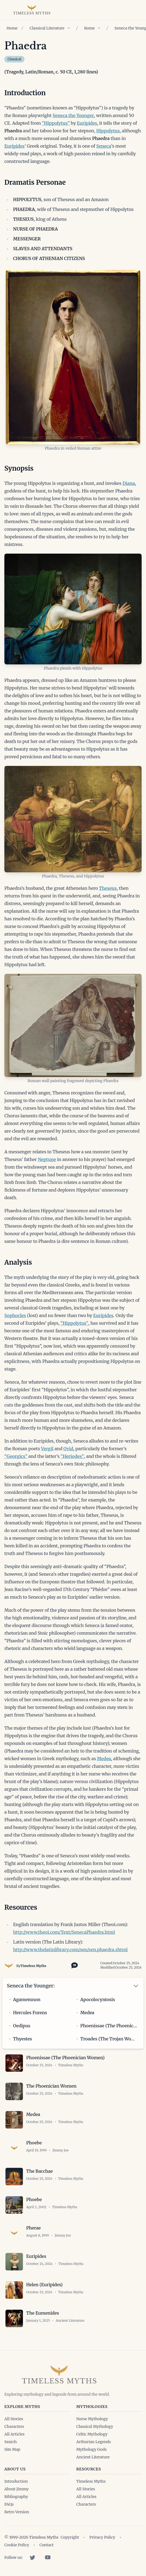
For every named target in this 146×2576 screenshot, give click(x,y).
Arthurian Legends (93, 2441)
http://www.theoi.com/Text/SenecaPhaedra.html (64, 1932)
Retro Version (16, 2511)
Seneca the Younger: (31, 1986)
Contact (46, 2544)
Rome (89, 28)
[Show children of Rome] (99, 28)
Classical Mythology (94, 2426)
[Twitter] (32, 2557)
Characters (14, 2426)
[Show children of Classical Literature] (68, 28)
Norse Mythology (92, 2418)
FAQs (9, 2504)
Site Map (12, 2449)
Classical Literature (46, 28)
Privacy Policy (102, 2537)
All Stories (13, 2418)
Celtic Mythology (92, 2434)
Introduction (16, 2481)
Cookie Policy (16, 2544)
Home (12, 28)
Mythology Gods (91, 2449)
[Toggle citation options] (73, 1965)
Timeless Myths (33, 1966)
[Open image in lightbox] (73, 357)
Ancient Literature (93, 2457)
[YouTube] (47, 2557)
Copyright (70, 2537)
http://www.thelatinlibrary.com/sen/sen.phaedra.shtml (70, 1949)
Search (10, 2441)
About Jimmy (16, 2489)
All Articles (14, 2434)
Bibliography (16, 2496)
